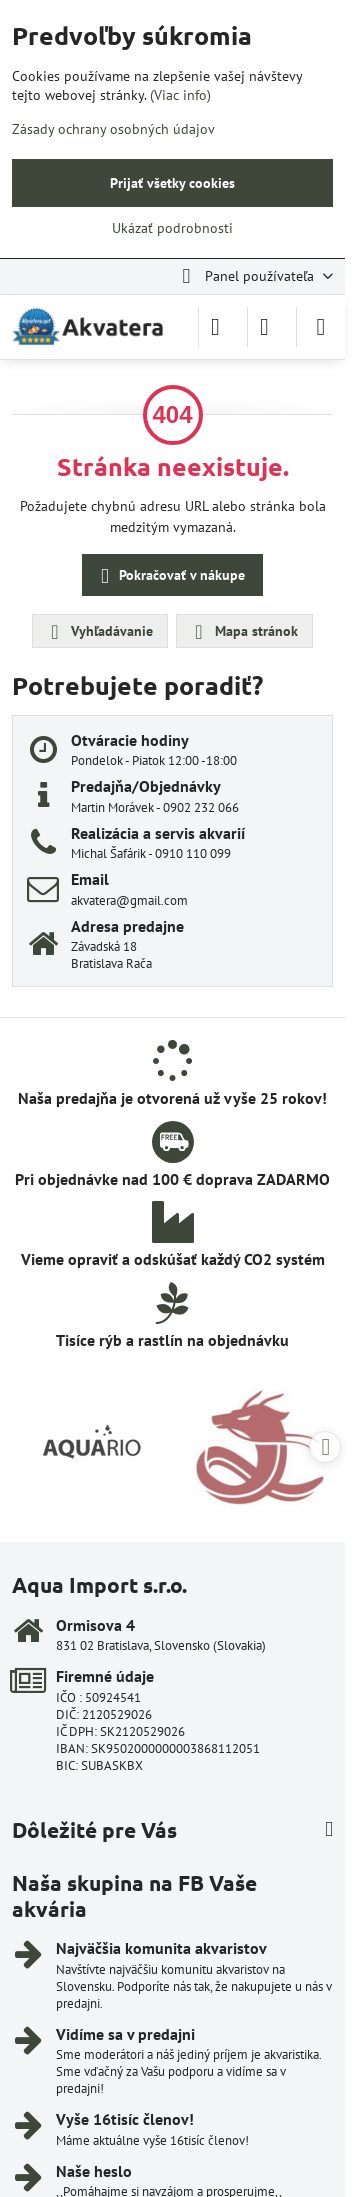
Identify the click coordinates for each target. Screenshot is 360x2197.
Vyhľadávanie (99, 632)
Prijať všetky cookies (172, 183)
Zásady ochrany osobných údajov (113, 129)
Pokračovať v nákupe (169, 576)
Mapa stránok (243, 632)
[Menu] (321, 327)
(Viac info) (180, 95)
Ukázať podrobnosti (172, 228)
